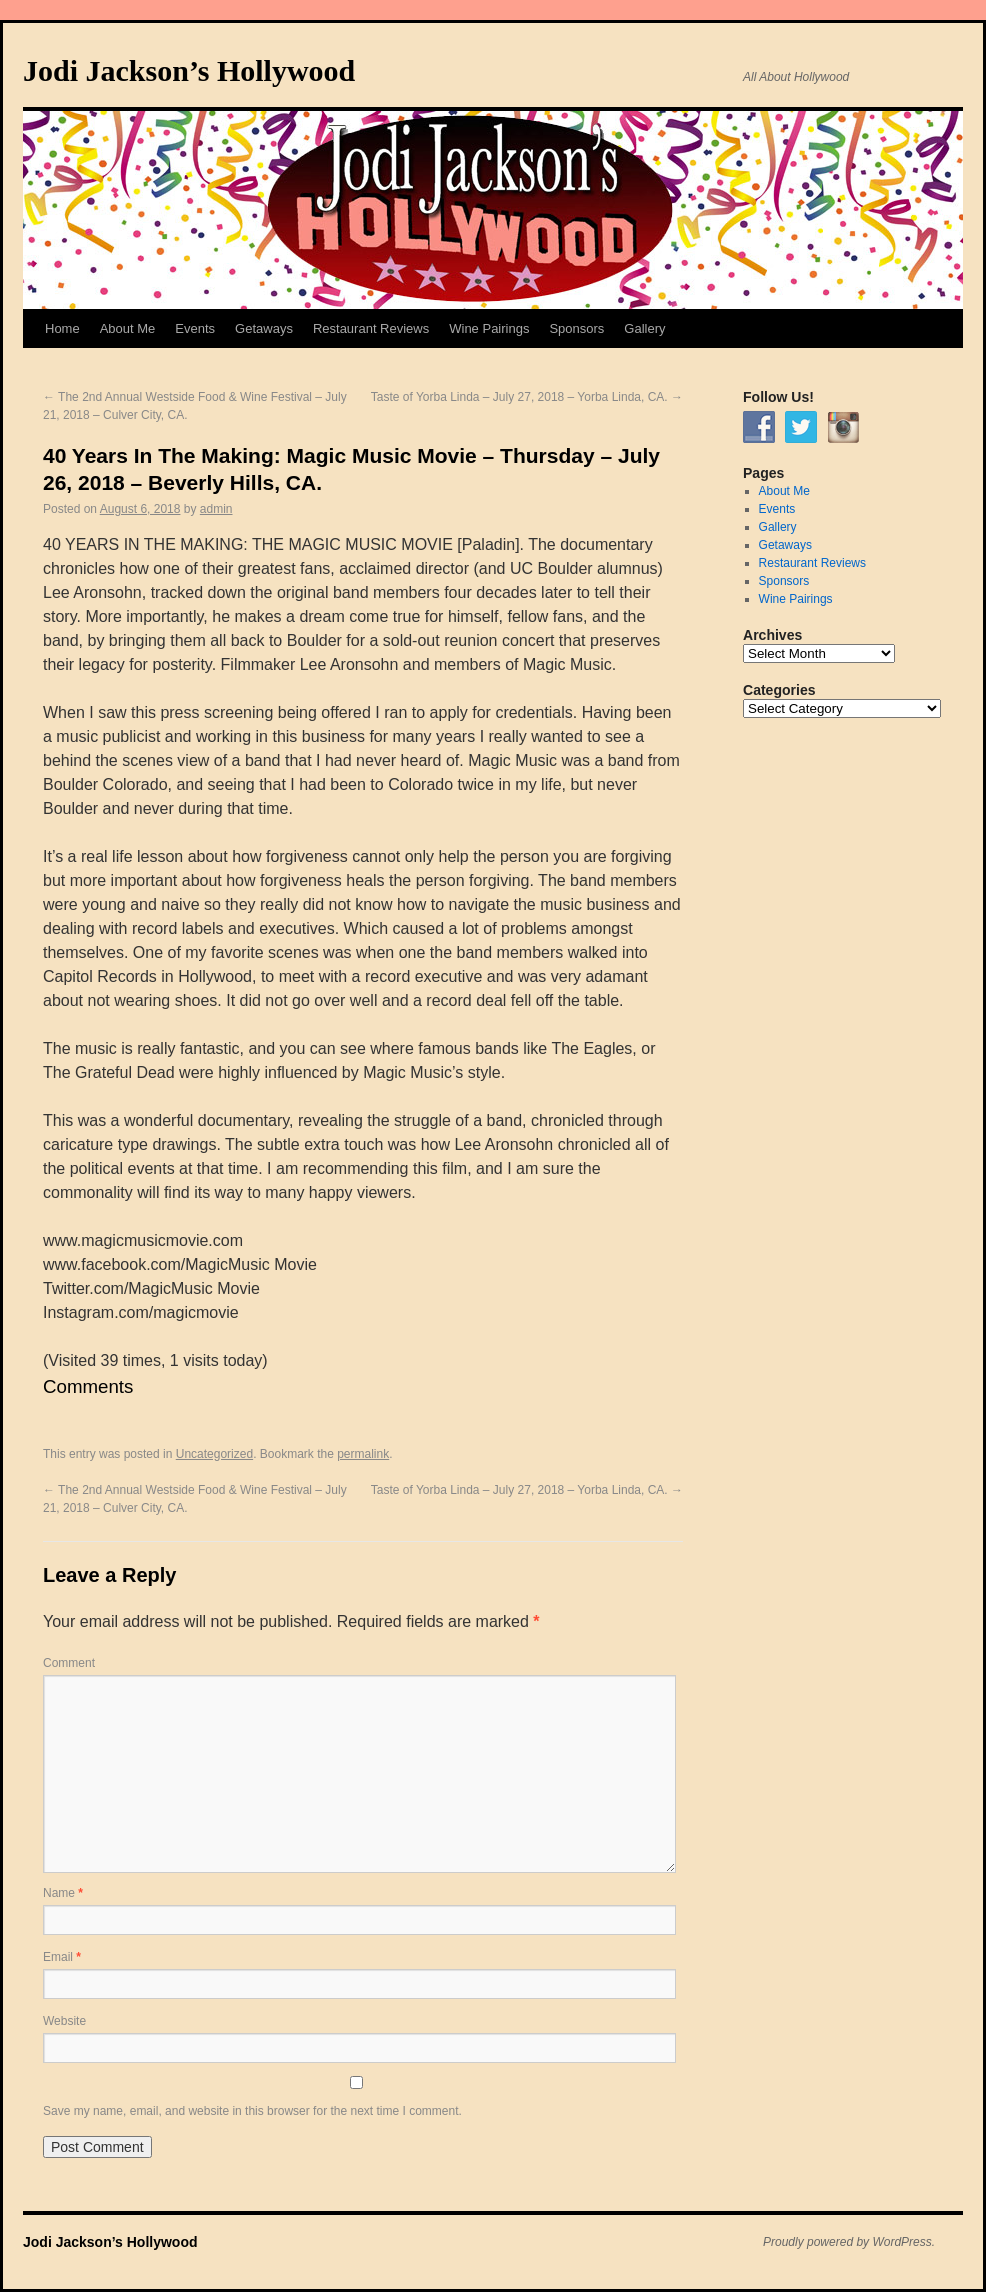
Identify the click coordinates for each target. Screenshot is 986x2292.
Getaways (264, 328)
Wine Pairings (489, 328)
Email (62, 1957)
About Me (128, 328)
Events (195, 328)
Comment (69, 1663)
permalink (363, 1454)
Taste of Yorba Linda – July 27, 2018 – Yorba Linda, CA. (527, 397)
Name (63, 1893)
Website (64, 2021)
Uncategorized (214, 1454)
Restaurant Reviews (371, 328)
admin (216, 509)
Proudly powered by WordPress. (849, 2242)
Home (62, 328)
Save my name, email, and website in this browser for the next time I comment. (252, 2111)
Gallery (644, 328)
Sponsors (576, 328)
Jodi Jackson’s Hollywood (189, 70)
